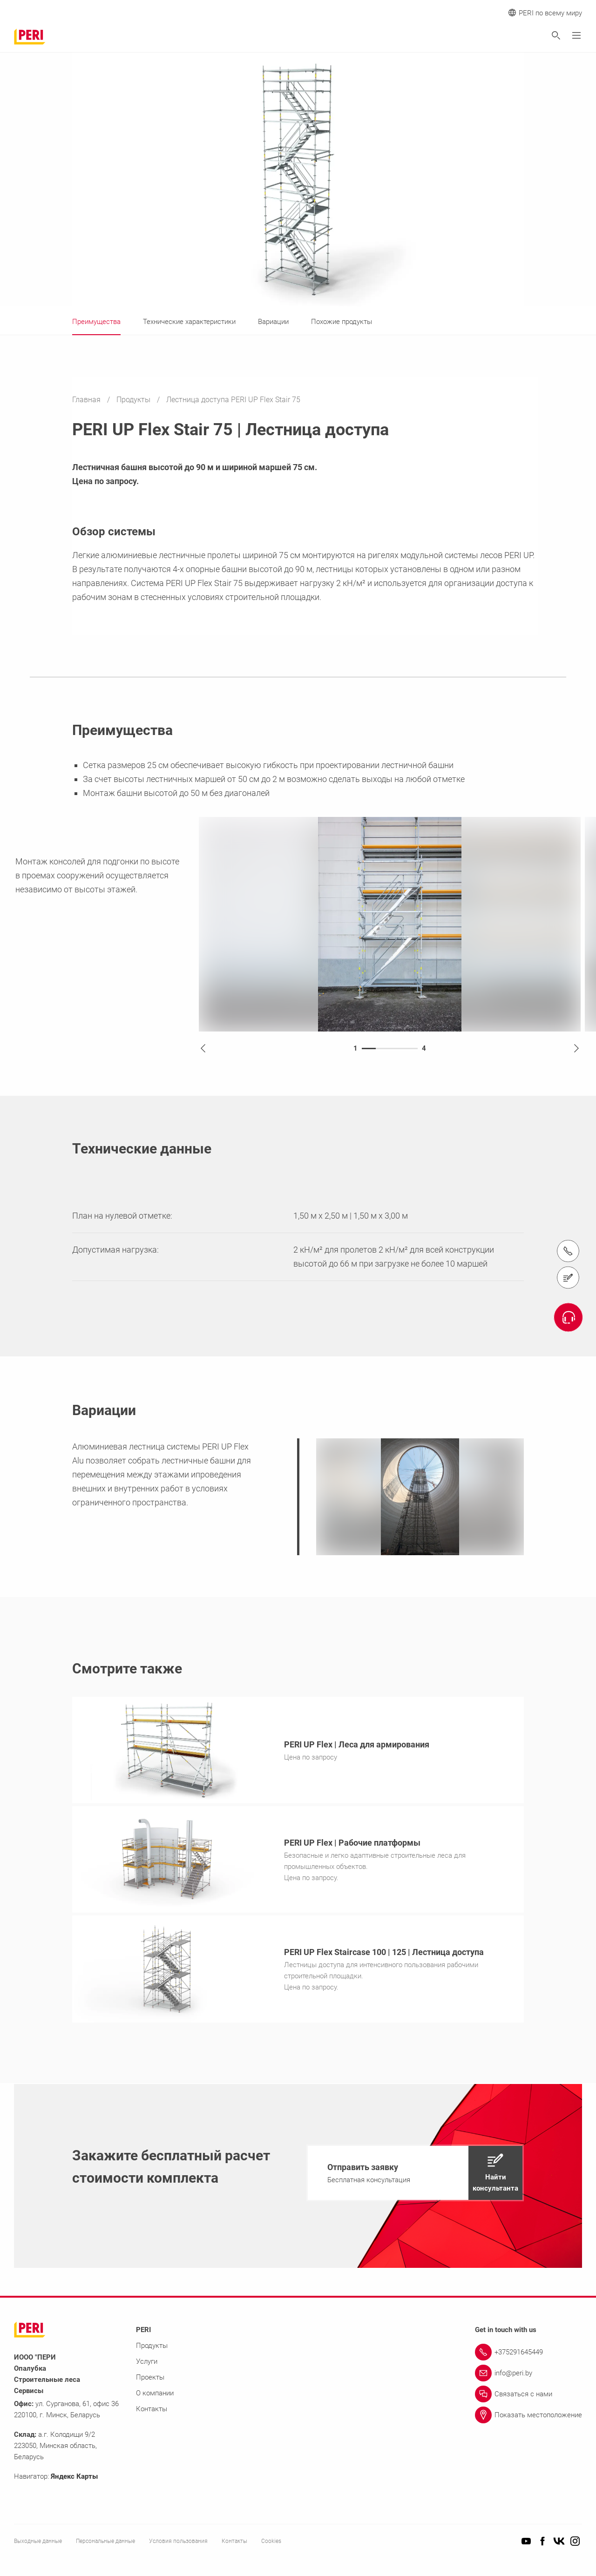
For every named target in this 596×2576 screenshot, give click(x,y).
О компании (155, 2396)
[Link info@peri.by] (528, 2375)
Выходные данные (38, 2544)
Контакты (151, 2411)
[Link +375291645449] (528, 2355)
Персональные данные (105, 2544)
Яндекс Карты (74, 2479)
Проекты (150, 2380)
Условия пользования (178, 2544)
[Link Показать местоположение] (528, 2417)
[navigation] (415, 2176)
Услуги (146, 2364)
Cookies (271, 2544)
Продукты (134, 399)
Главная (87, 399)
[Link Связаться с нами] (528, 2396)
